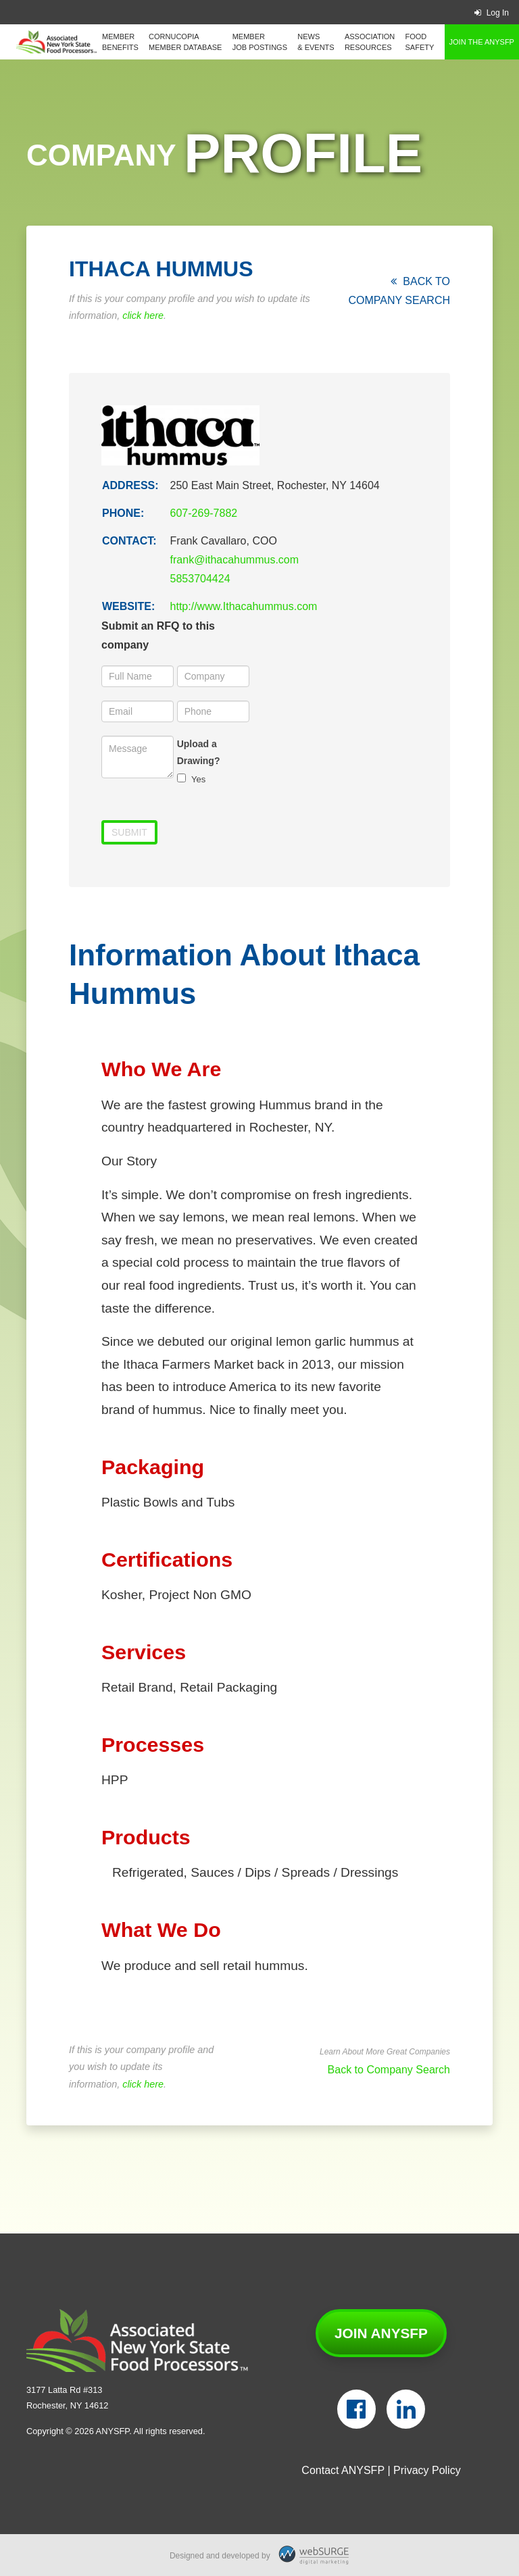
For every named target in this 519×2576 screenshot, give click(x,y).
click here (143, 315)
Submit (129, 832)
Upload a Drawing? (198, 752)
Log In (491, 13)
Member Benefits (120, 41)
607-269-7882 (204, 513)
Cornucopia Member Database (185, 41)
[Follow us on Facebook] (356, 2409)
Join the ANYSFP (481, 42)
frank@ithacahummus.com (234, 559)
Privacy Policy (427, 2470)
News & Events (315, 41)
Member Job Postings (259, 41)
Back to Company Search (389, 2069)
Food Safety (420, 41)
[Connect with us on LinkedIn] (406, 2409)
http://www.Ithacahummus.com (244, 606)
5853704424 (200, 578)
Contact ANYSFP (343, 2470)
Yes (191, 779)
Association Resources (370, 41)
